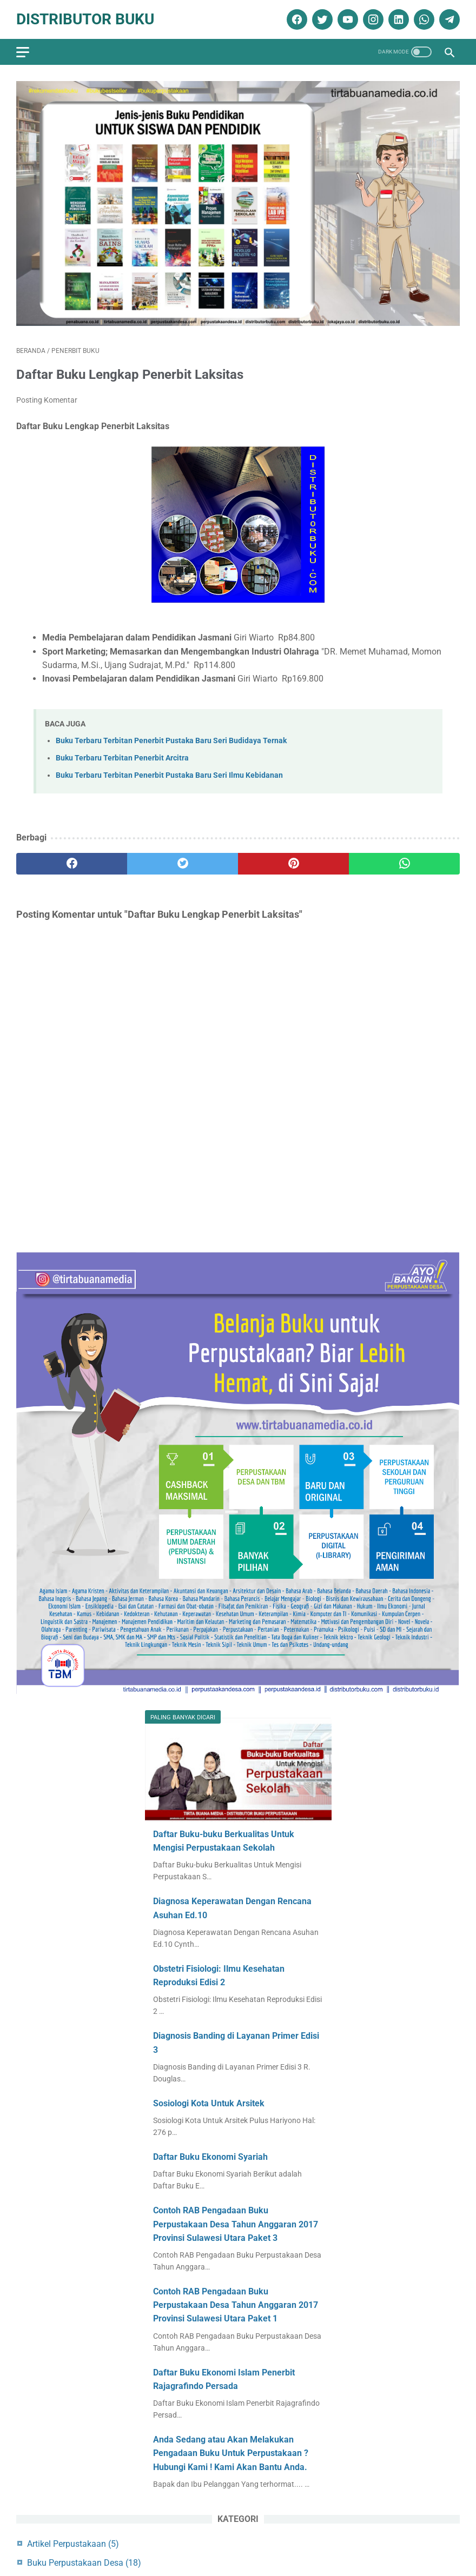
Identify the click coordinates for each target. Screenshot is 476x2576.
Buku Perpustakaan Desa (84, 2563)
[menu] (22, 52)
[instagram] (372, 19)
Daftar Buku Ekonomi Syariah (210, 2157)
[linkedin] (397, 19)
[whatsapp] (422, 19)
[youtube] (346, 19)
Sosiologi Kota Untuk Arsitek (209, 2103)
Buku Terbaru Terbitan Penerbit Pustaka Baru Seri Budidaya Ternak (171, 740)
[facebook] (295, 19)
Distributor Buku (85, 19)
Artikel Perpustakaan (73, 2544)
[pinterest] (293, 864)
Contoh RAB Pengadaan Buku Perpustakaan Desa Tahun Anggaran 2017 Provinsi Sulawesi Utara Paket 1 (235, 2305)
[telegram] (448, 19)
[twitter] (321, 19)
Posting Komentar (46, 400)
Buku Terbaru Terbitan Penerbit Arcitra (122, 758)
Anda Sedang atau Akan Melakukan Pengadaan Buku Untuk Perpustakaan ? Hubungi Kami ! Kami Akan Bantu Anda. (230, 2453)
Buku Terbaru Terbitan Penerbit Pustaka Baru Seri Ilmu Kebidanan (169, 775)
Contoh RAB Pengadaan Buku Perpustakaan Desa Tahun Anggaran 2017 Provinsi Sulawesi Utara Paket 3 (235, 2224)
